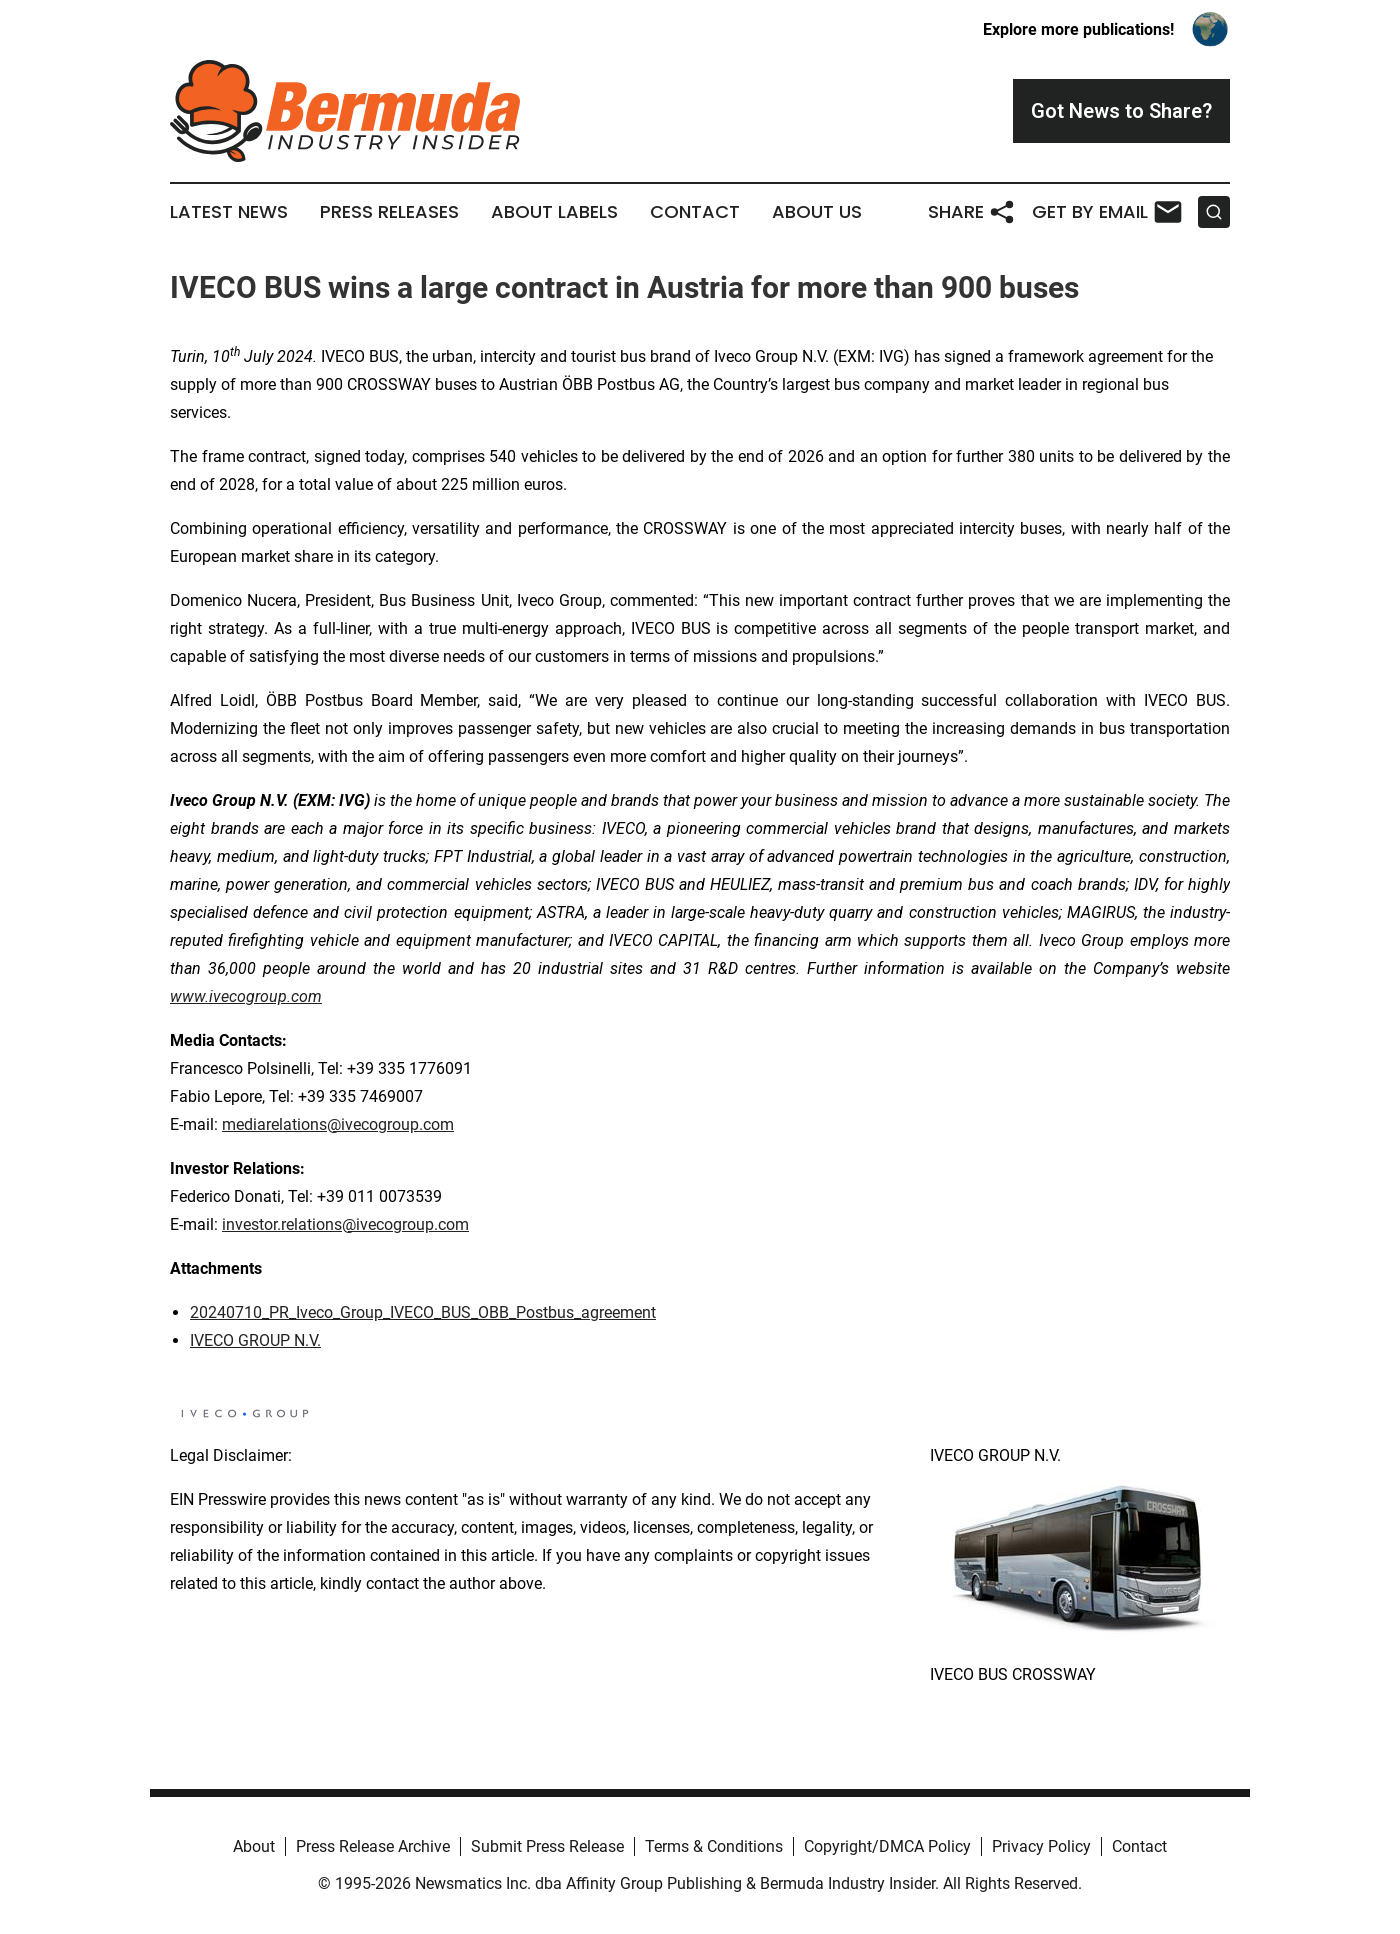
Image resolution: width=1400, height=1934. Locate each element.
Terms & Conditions (714, 1846)
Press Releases (389, 212)
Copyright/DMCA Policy (887, 1846)
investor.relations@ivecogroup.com (345, 1224)
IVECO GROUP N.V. (255, 1340)
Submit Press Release (547, 1846)
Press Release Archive (373, 1846)
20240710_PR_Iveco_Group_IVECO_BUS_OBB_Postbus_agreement (423, 1312)
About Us (817, 212)
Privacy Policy (1041, 1846)
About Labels (554, 212)
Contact (695, 212)
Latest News (229, 212)
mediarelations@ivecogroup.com (338, 1124)
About (254, 1846)
